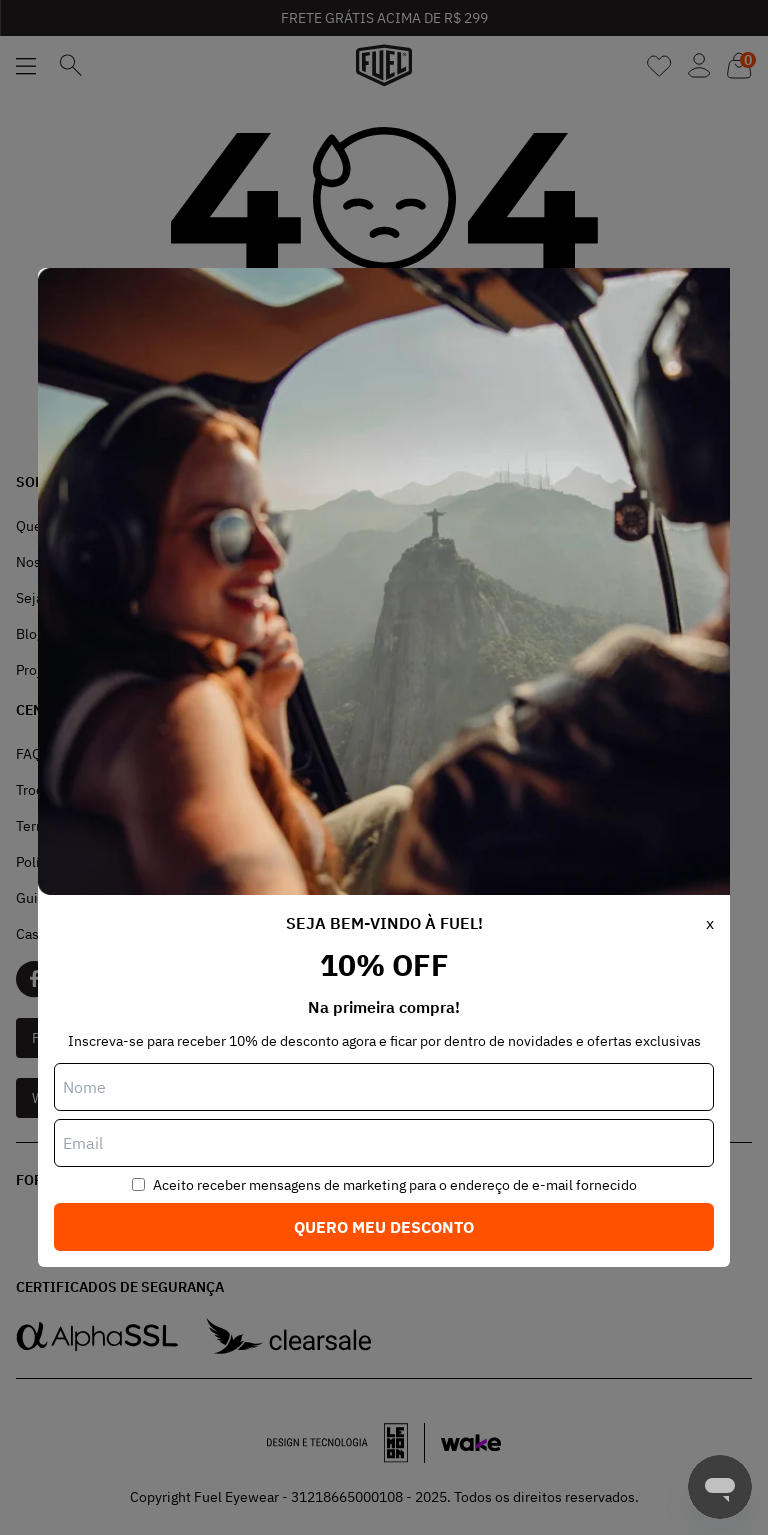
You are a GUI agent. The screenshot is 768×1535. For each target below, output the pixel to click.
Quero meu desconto (384, 1227)
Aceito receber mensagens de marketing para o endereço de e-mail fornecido (395, 1185)
